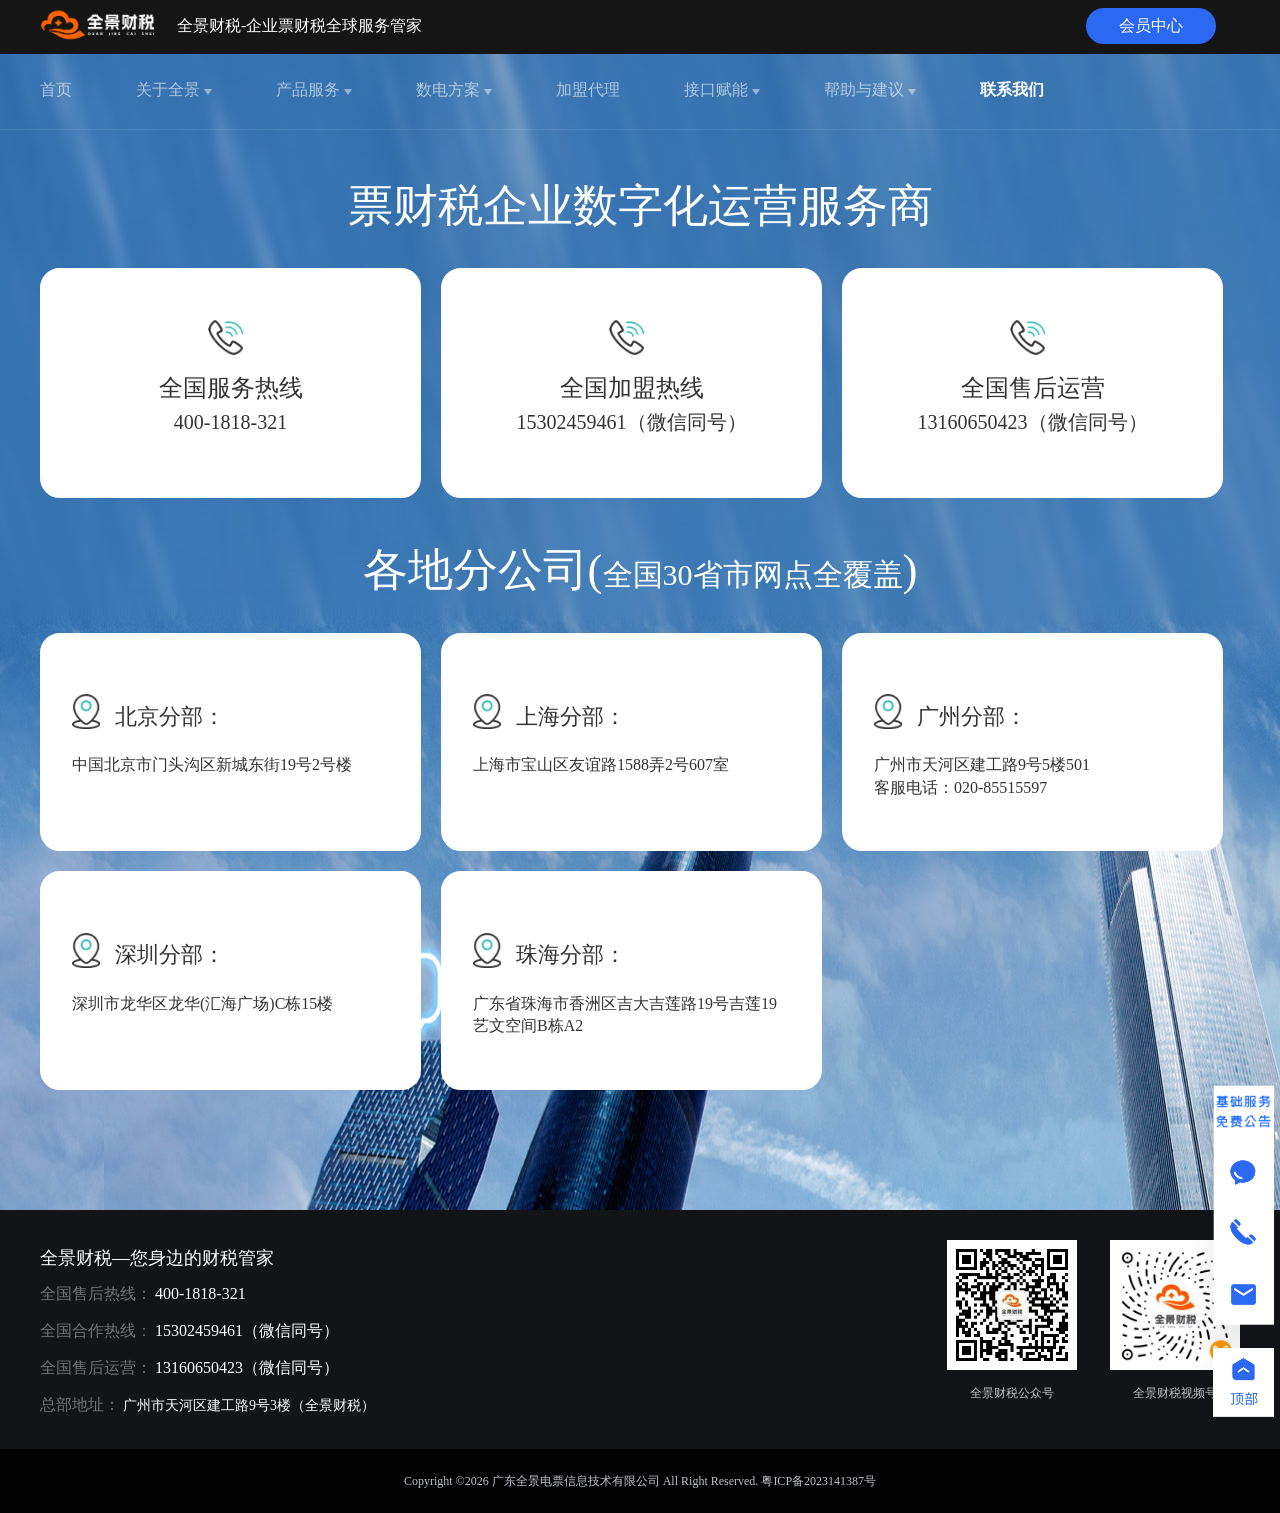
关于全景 (174, 89)
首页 (56, 89)
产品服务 (314, 89)
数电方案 (454, 89)
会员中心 (1151, 25)
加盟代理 (588, 89)
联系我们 (1012, 89)
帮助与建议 (870, 89)
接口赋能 (722, 89)
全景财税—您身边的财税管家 (157, 1258)
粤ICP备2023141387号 (818, 1481)
